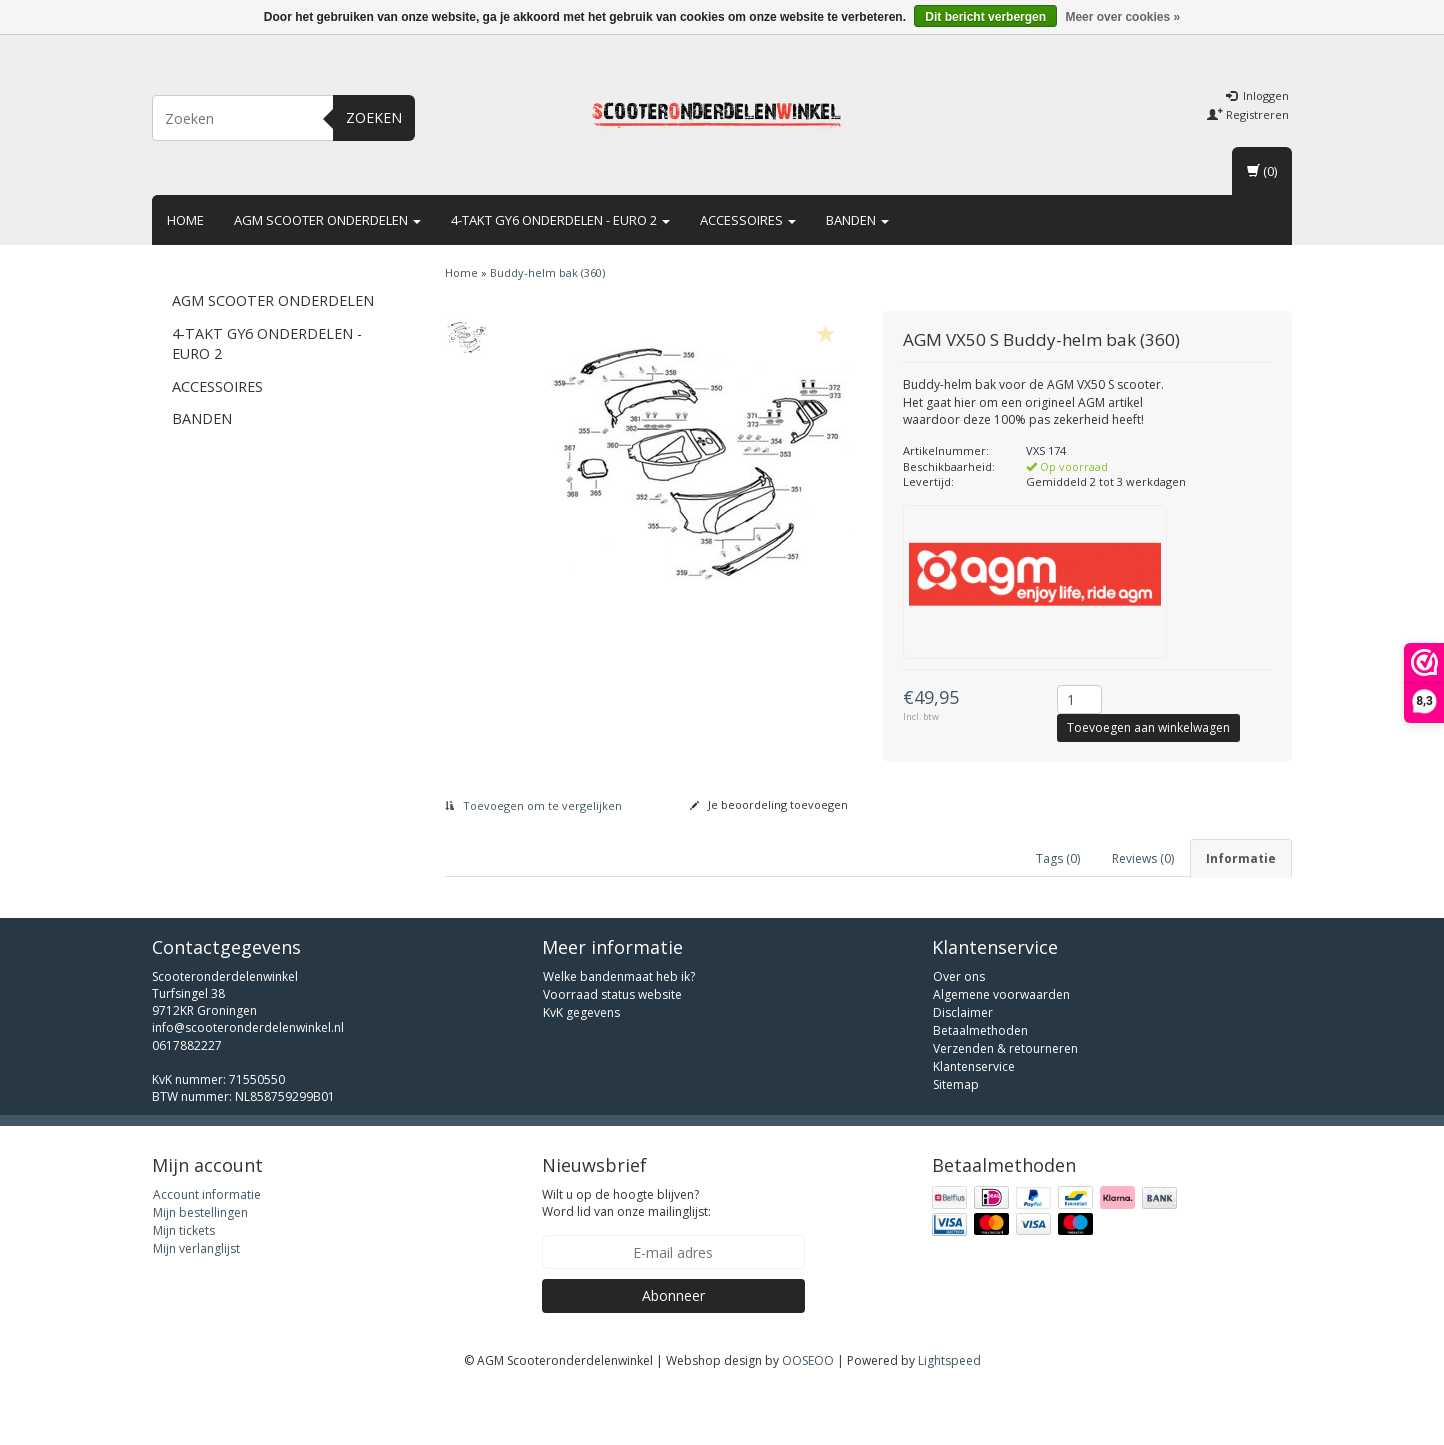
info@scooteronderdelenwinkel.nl (248, 1085)
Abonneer (673, 1352)
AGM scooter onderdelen (327, 220)
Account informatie (207, 1251)
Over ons (959, 1033)
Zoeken (374, 117)
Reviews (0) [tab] (1143, 858)
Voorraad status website (612, 1051)
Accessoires (748, 220)
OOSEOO (808, 1417)
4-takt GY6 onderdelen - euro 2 (560, 220)
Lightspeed (949, 1417)
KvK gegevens (581, 1069)
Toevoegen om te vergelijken (533, 805)
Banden (857, 220)
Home (185, 220)
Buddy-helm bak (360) (547, 272)
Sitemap (956, 1141)
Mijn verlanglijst (196, 1305)
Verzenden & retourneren (1005, 1105)
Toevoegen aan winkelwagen (1148, 727)
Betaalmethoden (980, 1087)
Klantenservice (974, 1123)
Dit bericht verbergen (985, 17)
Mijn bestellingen (200, 1269)
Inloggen (1257, 95)
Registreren (1248, 114)
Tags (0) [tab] (1058, 858)
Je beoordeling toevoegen (769, 804)
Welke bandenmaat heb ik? (619, 1033)
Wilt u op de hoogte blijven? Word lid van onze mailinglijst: (626, 1260)
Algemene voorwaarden (1001, 1051)
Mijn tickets (184, 1287)
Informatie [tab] (1241, 858)
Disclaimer (963, 1069)
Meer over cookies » (1122, 17)
